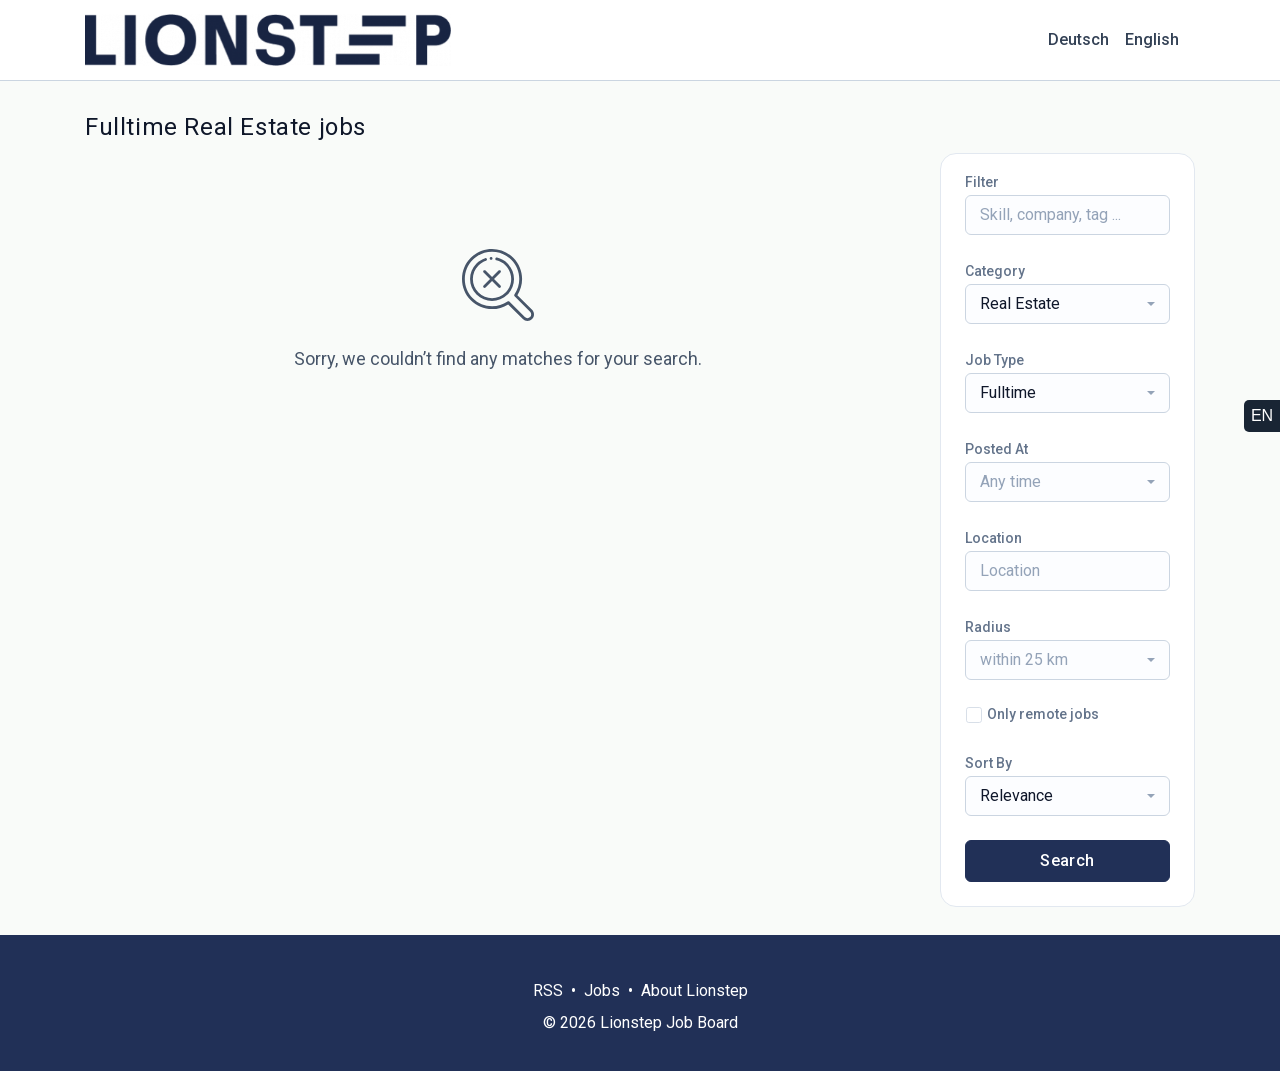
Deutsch (1078, 39)
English (1152, 39)
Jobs (602, 990)
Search (1067, 860)
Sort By (988, 763)
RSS (548, 990)
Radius (988, 627)
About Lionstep (694, 990)
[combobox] (1067, 304)
